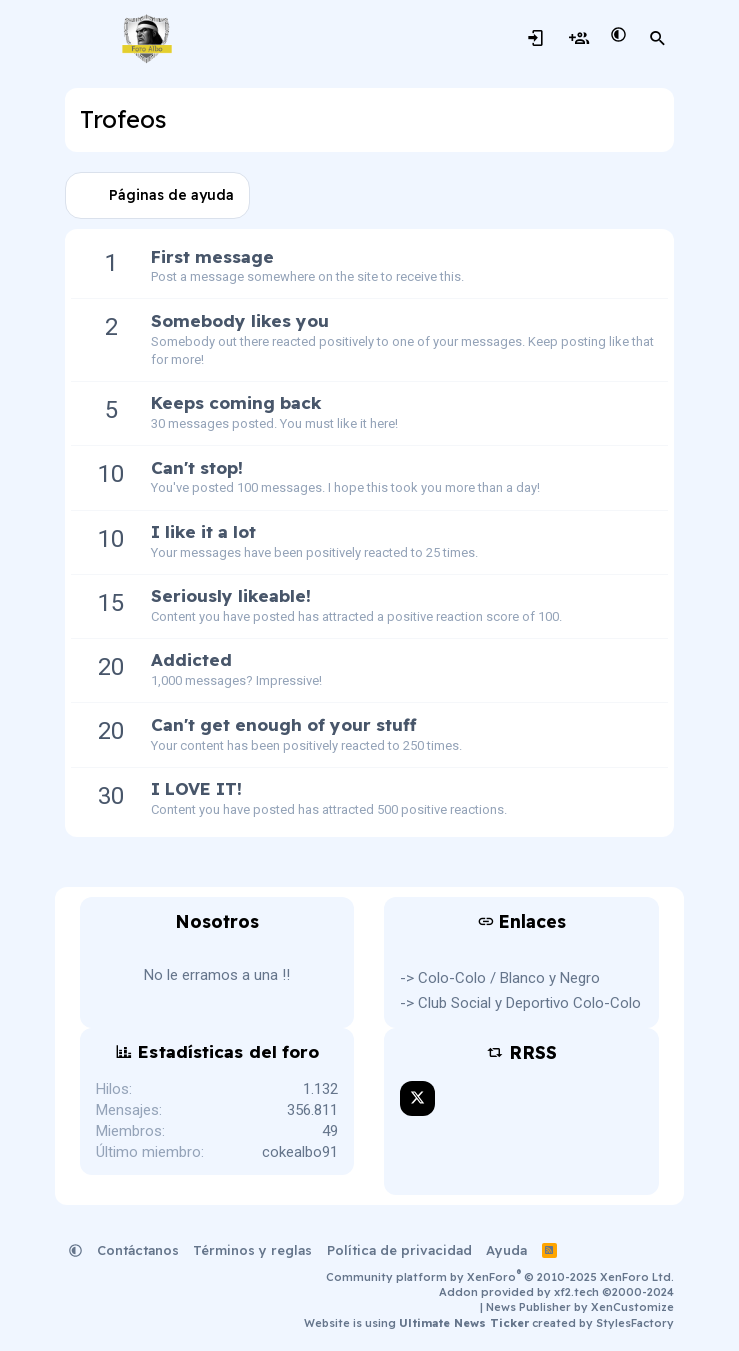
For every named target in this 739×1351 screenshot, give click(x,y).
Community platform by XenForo (500, 1277)
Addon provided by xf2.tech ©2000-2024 (556, 1292)
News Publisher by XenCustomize (580, 1307)
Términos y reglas (252, 1250)
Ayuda (506, 1250)
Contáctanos (138, 1250)
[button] (618, 35)
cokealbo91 (300, 1152)
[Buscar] (658, 39)
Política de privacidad (399, 1250)
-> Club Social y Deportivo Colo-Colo (520, 1003)
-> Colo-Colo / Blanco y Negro (500, 978)
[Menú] (82, 39)
